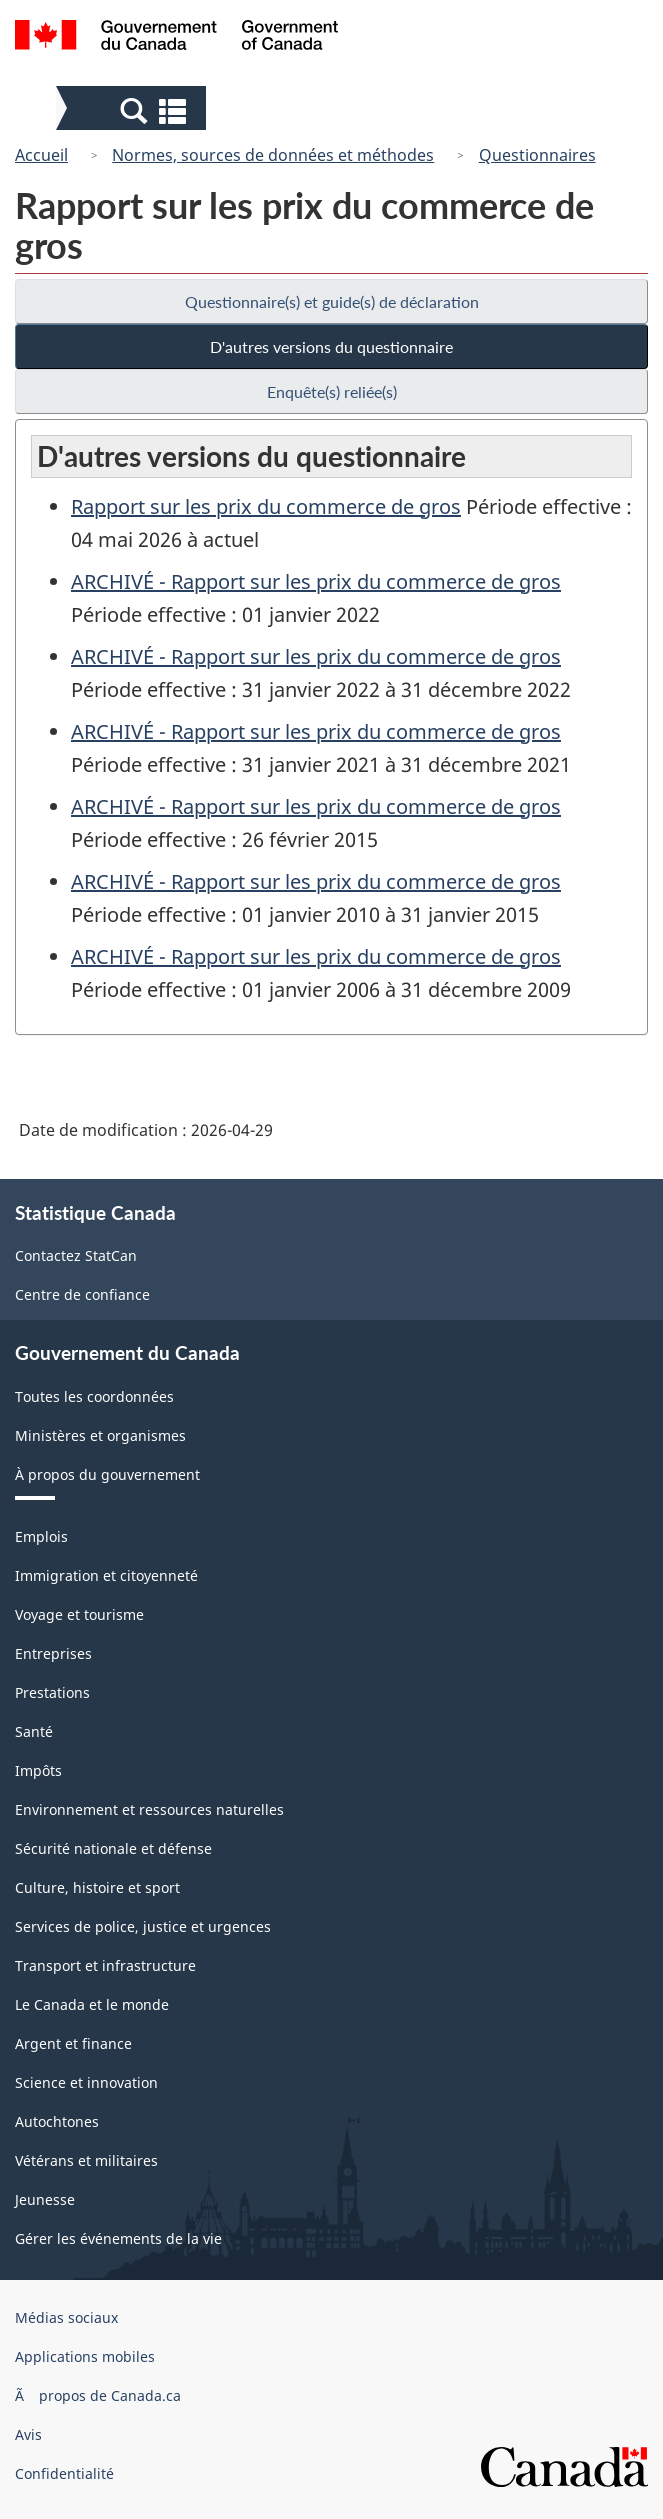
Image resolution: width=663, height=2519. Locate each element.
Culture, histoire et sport (97, 1887)
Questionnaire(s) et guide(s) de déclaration (332, 301)
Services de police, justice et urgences (143, 1926)
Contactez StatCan (76, 1255)
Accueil (41, 155)
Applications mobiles (85, 2356)
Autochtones (57, 2121)
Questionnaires (537, 155)
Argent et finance (73, 2043)
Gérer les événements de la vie (118, 2238)
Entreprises (53, 1653)
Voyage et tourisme (79, 1614)
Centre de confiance (82, 1294)
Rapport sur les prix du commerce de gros (266, 506)
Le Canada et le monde (92, 2004)
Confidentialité (64, 2473)
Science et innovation (86, 2082)
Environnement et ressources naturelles (149, 1809)
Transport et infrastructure (105, 1965)
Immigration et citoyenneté (106, 1575)
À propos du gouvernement (107, 1474)
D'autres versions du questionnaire (331, 346)
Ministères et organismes (100, 1435)
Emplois (41, 1536)
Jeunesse (45, 2199)
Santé (34, 1731)
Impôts (38, 1770)
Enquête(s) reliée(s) (332, 391)
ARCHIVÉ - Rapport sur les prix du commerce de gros (316, 581)
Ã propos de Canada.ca (98, 2395)
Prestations (52, 1692)
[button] (133, 110)
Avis (28, 2434)
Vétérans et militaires (86, 2160)
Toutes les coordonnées (94, 1396)
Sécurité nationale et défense (113, 1848)
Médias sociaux (66, 2317)
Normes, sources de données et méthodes (273, 155)
